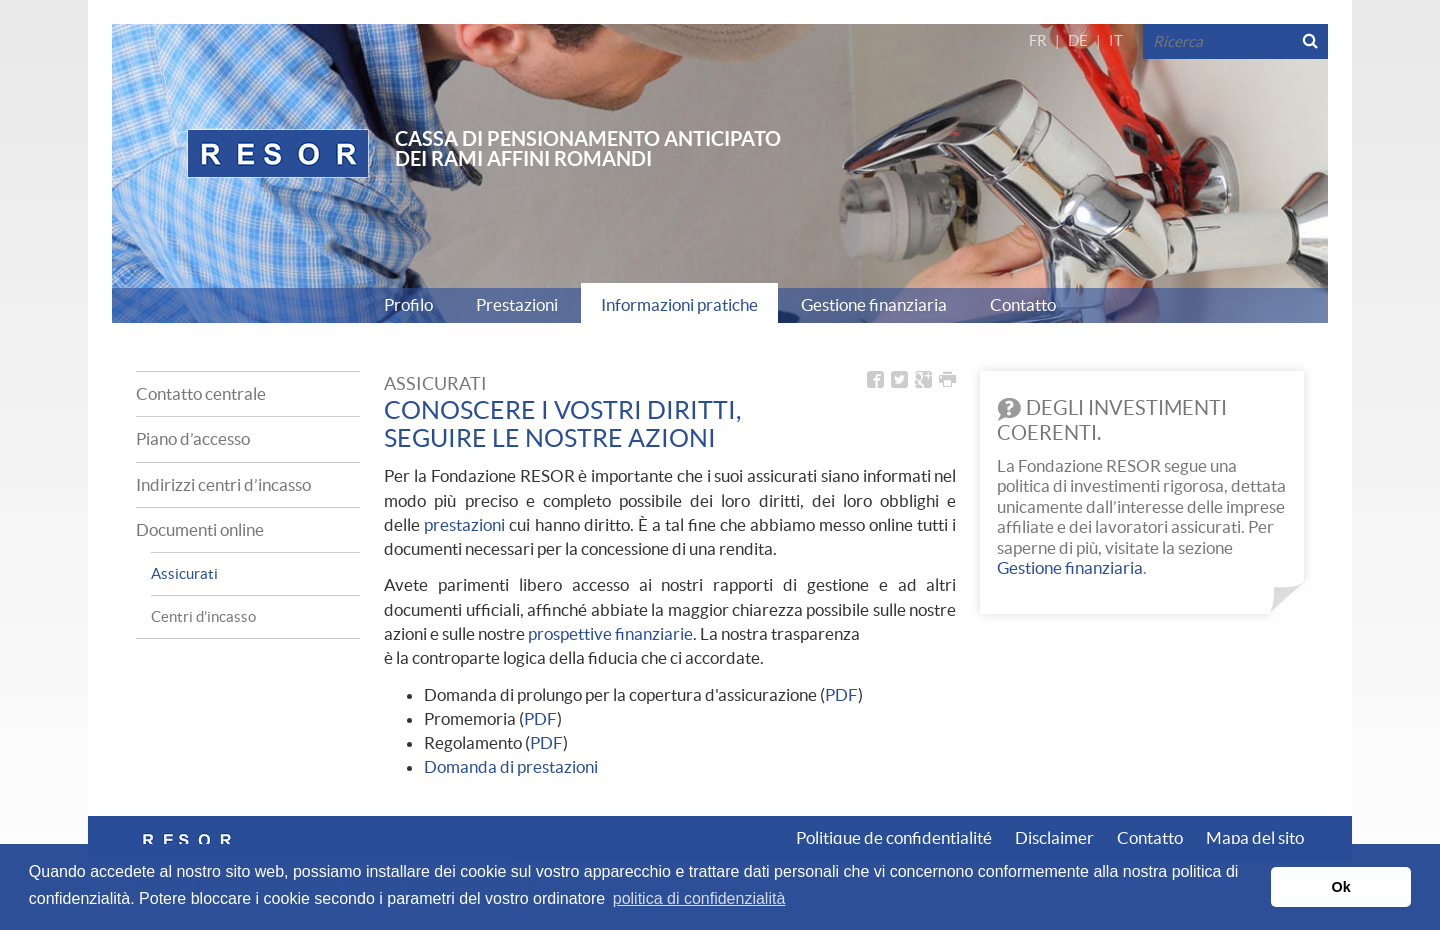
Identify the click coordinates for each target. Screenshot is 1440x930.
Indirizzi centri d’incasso (223, 484)
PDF (841, 694)
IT (1116, 40)
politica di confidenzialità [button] (699, 898)
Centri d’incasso (203, 616)
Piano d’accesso (193, 438)
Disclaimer (1054, 837)
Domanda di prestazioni (511, 766)
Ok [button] (1341, 887)
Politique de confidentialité (894, 837)
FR (1038, 40)
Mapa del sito (1255, 837)
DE (1078, 40)
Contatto (1023, 304)
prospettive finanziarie (610, 633)
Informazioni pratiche (679, 304)
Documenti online (200, 529)
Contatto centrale (201, 393)
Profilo (408, 304)
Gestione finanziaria (874, 304)
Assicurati (184, 573)
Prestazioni (517, 304)
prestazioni (464, 524)
